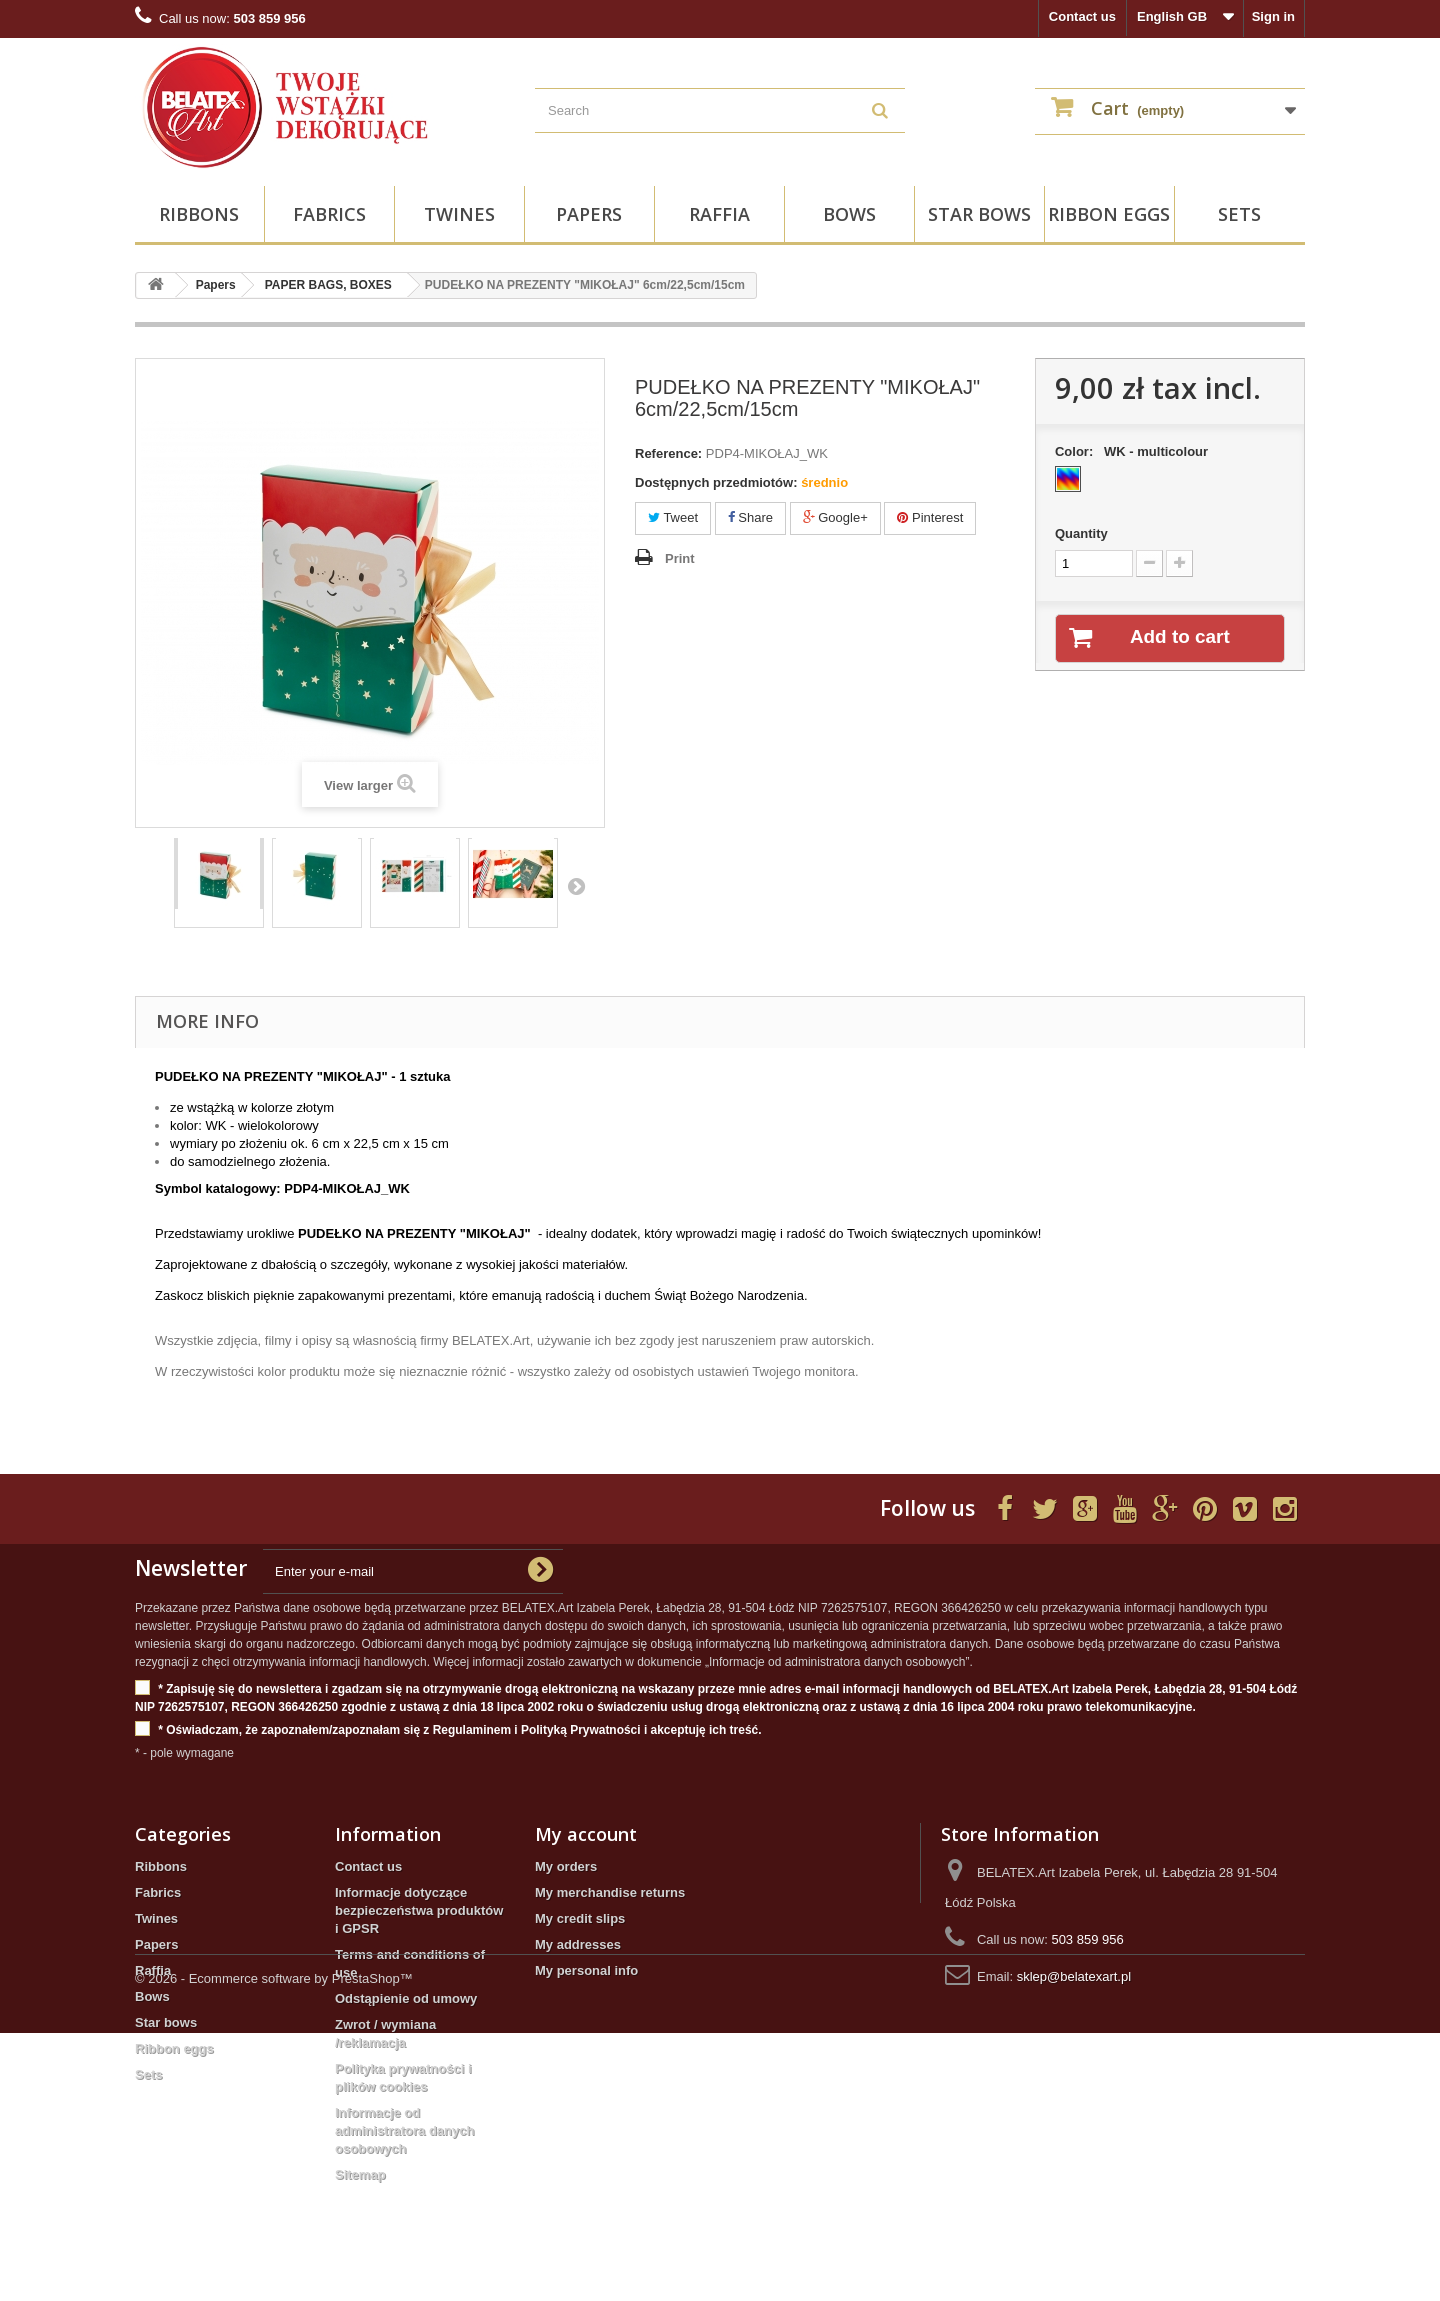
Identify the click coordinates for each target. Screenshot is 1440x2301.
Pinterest (930, 517)
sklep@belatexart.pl (1074, 1976)
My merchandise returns (610, 1892)
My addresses (578, 1944)
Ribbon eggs (1109, 214)
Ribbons (199, 214)
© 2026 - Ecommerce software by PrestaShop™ (274, 2246)
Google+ (835, 517)
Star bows (979, 214)
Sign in (1273, 16)
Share (750, 517)
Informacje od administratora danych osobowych (404, 2130)
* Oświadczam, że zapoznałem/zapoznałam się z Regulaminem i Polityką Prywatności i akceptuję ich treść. (448, 1730)
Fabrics (329, 214)
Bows (849, 214)
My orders (566, 1866)
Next (576, 886)
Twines (459, 214)
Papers (589, 214)
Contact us (1082, 16)
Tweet (673, 517)
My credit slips (580, 1918)
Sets (1239, 214)
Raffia (719, 214)
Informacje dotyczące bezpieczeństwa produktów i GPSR (419, 1910)
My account (586, 1834)
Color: (1135, 451)
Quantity (1081, 533)
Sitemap (360, 2174)
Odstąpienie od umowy (406, 1998)
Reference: (668, 453)
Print (680, 558)
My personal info (586, 1970)
